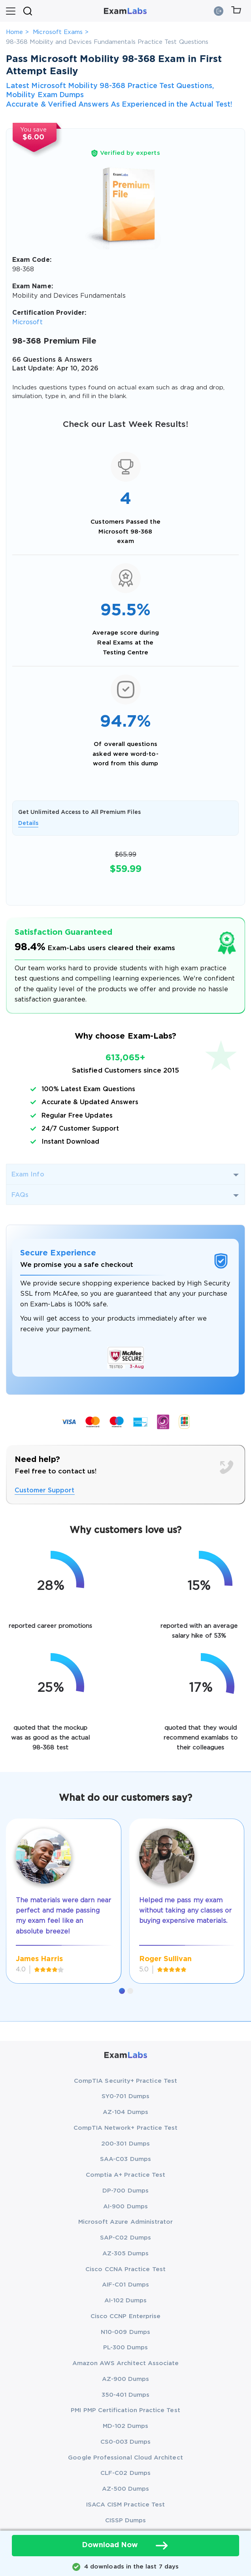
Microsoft (27, 322)
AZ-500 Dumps (125, 2488)
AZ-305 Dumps (125, 2253)
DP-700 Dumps (125, 2190)
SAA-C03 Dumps (125, 2159)
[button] (122, 1991)
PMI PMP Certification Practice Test (125, 2410)
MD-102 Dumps (126, 2426)
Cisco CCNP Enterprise (125, 2316)
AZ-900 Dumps (125, 2379)
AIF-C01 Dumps (125, 2284)
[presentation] (16, 1891)
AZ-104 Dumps (125, 2112)
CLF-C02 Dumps (125, 2473)
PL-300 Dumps (125, 2347)
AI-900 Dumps (125, 2206)
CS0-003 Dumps (125, 2441)
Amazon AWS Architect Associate (125, 2363)
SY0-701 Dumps (125, 2096)
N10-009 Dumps (125, 2332)
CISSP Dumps (125, 2520)
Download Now (126, 2545)
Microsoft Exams (58, 32)
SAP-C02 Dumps (125, 2237)
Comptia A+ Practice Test (126, 2175)
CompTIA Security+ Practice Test (125, 2081)
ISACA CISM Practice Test (125, 2504)
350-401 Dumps (126, 2395)
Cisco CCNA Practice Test (125, 2269)
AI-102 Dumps (125, 2300)
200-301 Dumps (125, 2143)
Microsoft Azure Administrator (125, 2222)
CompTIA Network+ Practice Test (126, 2128)
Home (14, 32)
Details (28, 823)
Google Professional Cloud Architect (125, 2457)
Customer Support (45, 1491)
